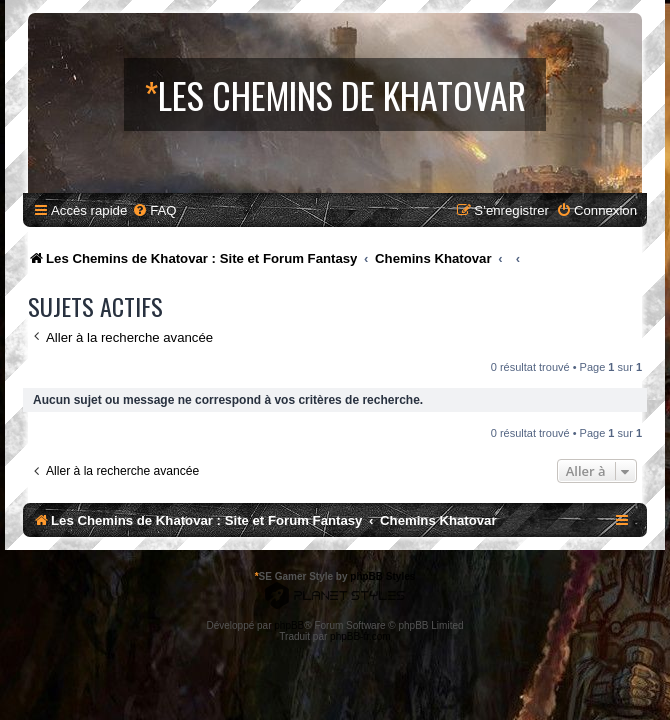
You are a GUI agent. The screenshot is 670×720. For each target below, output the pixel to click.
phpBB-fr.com (360, 636)
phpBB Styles (382, 576)
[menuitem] (154, 210)
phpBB (289, 625)
